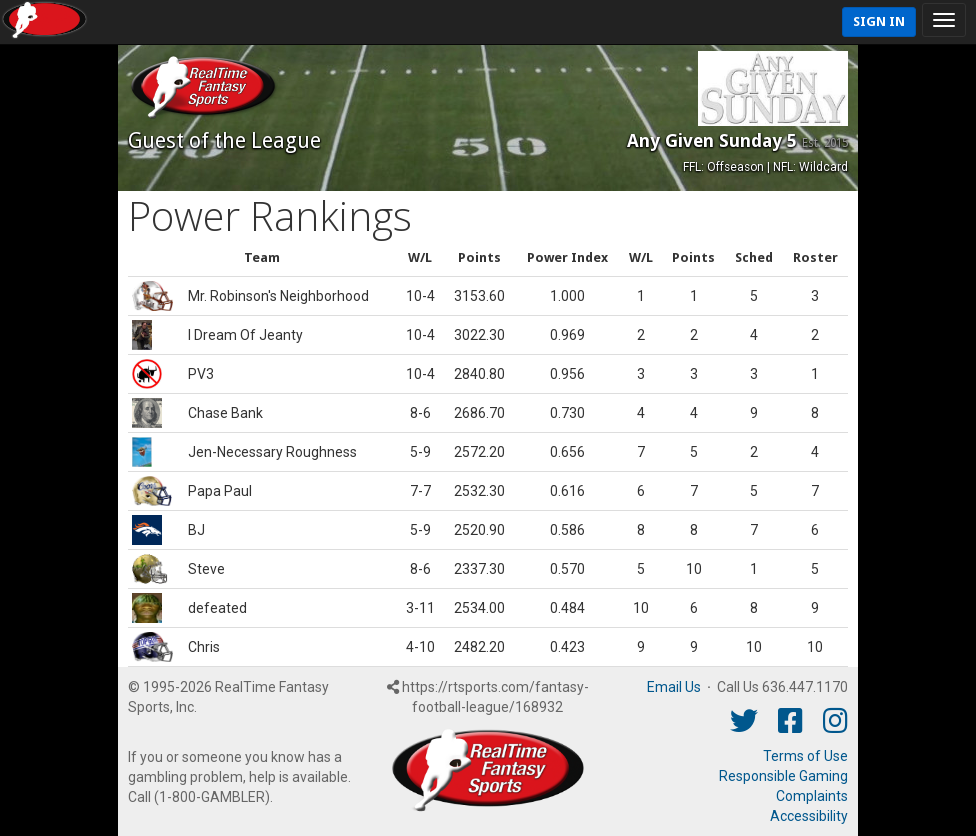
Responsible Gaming (783, 776)
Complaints (812, 796)
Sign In (879, 21)
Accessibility (809, 816)
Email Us (674, 687)
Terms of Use (805, 756)
